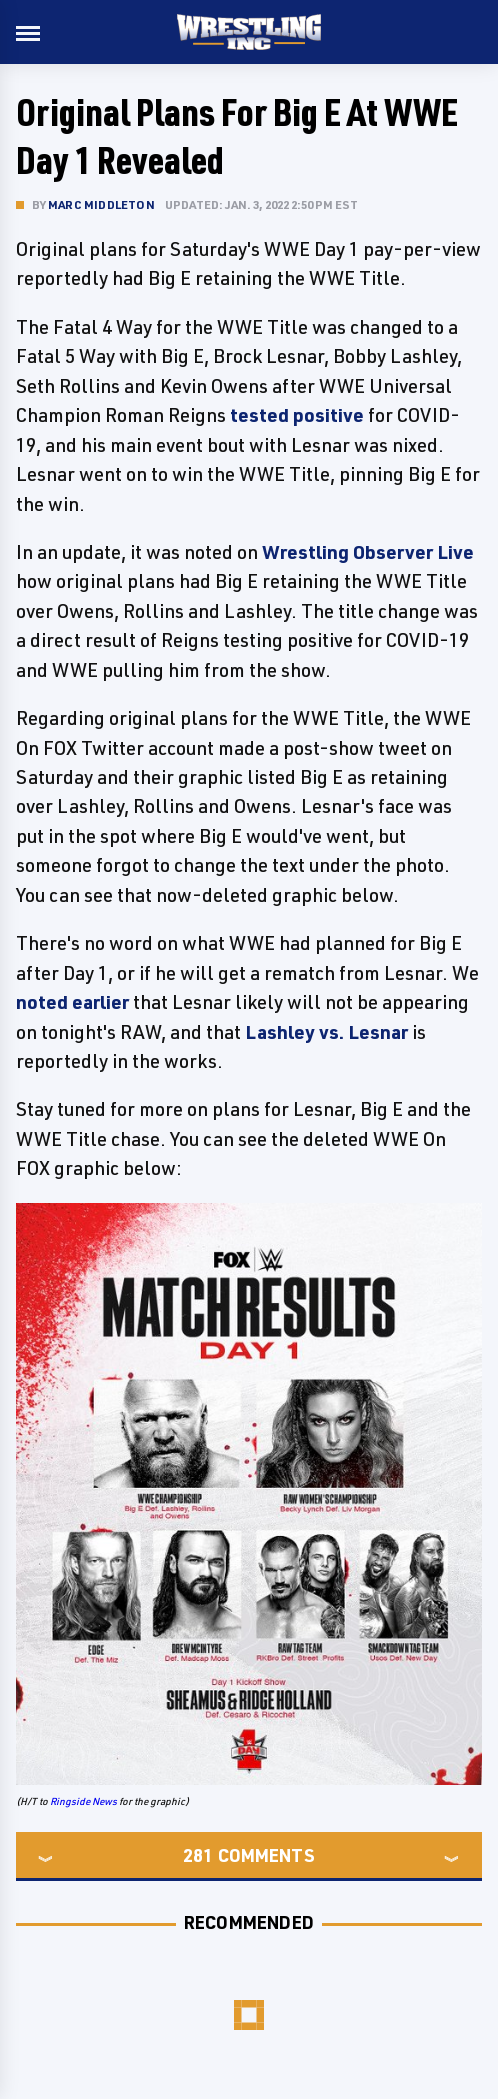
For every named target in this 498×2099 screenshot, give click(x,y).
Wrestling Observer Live (368, 552)
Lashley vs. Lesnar (326, 1032)
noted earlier (72, 1002)
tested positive (297, 415)
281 (198, 1855)
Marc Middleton (101, 204)
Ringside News (83, 1801)
